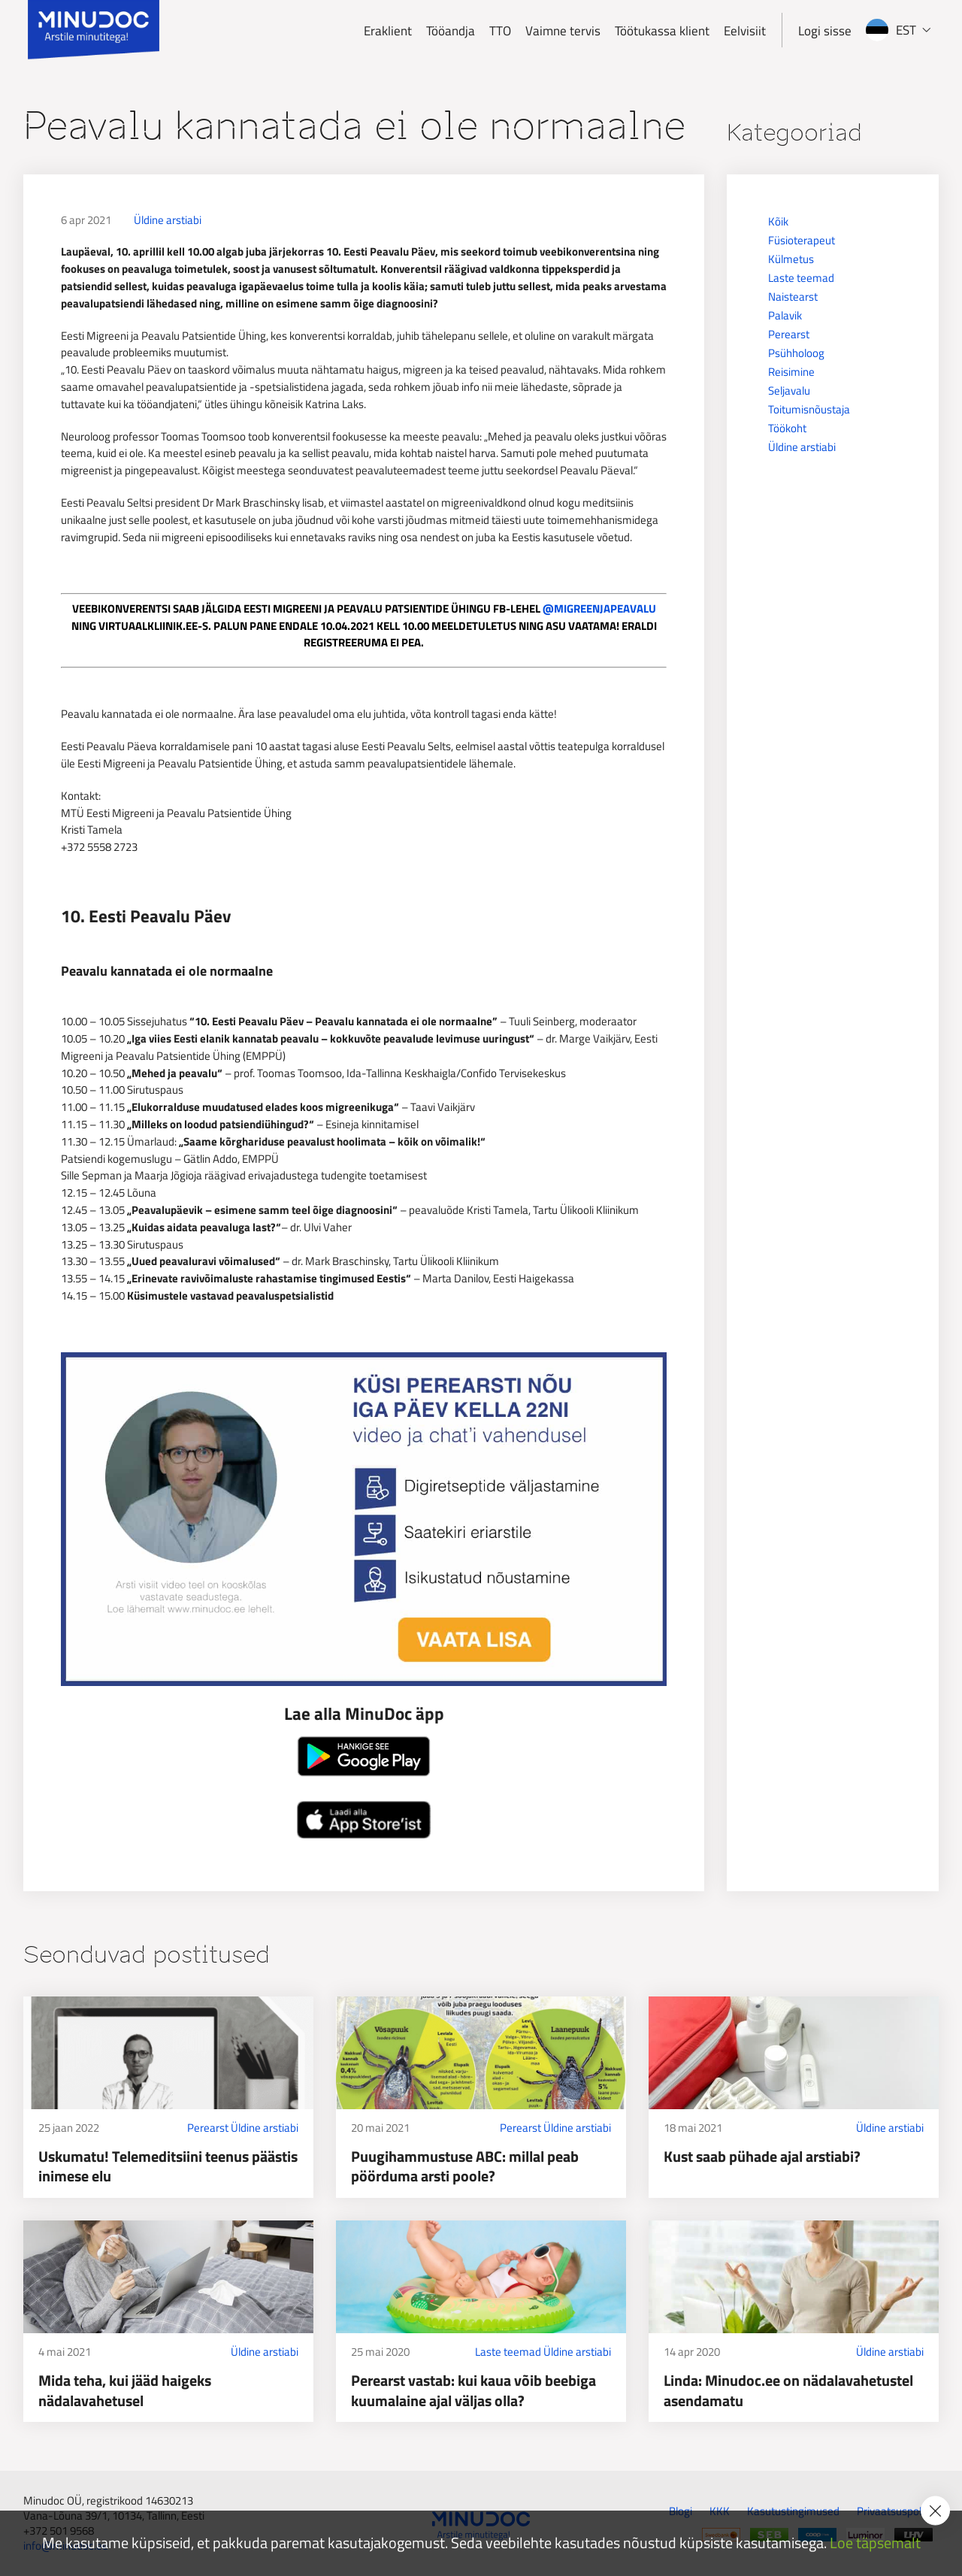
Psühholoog (796, 353)
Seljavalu (789, 390)
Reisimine (791, 371)
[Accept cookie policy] (935, 2511)
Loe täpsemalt (875, 2543)
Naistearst (793, 296)
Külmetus (791, 259)
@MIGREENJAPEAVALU (599, 608)
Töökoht (787, 428)
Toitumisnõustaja (809, 409)
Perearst (788, 334)
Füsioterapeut (801, 240)
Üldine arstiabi (167, 220)
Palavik (785, 315)
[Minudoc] (93, 30)
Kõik (778, 221)
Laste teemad (801, 277)
